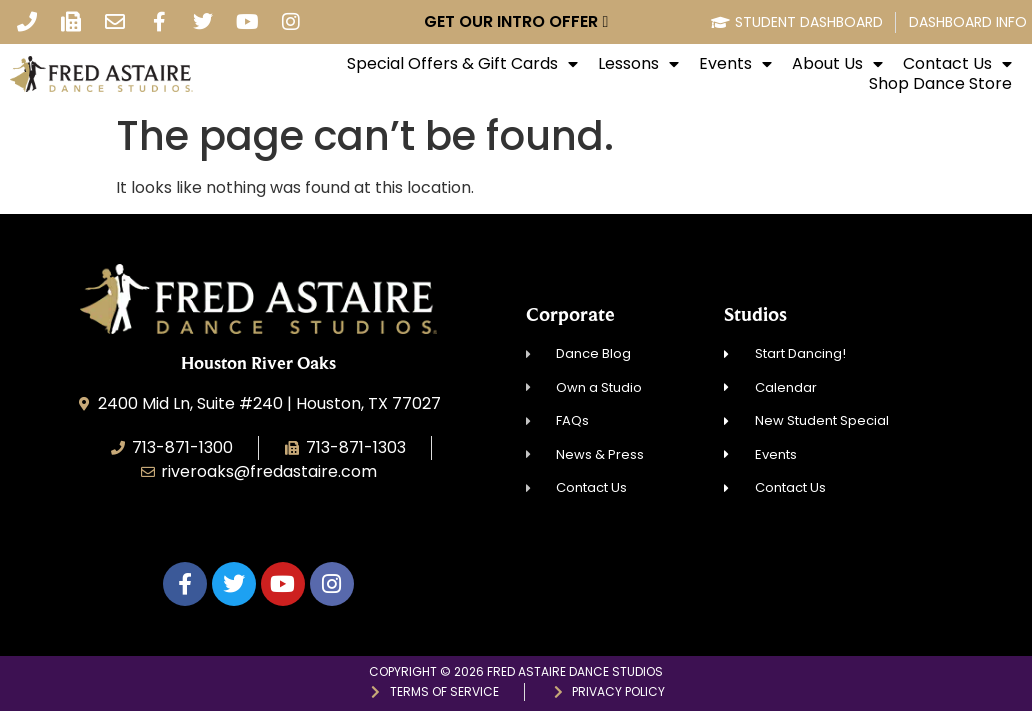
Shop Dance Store (940, 84)
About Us (837, 64)
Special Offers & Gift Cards (462, 64)
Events (735, 64)
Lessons (638, 64)
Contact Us (957, 64)
